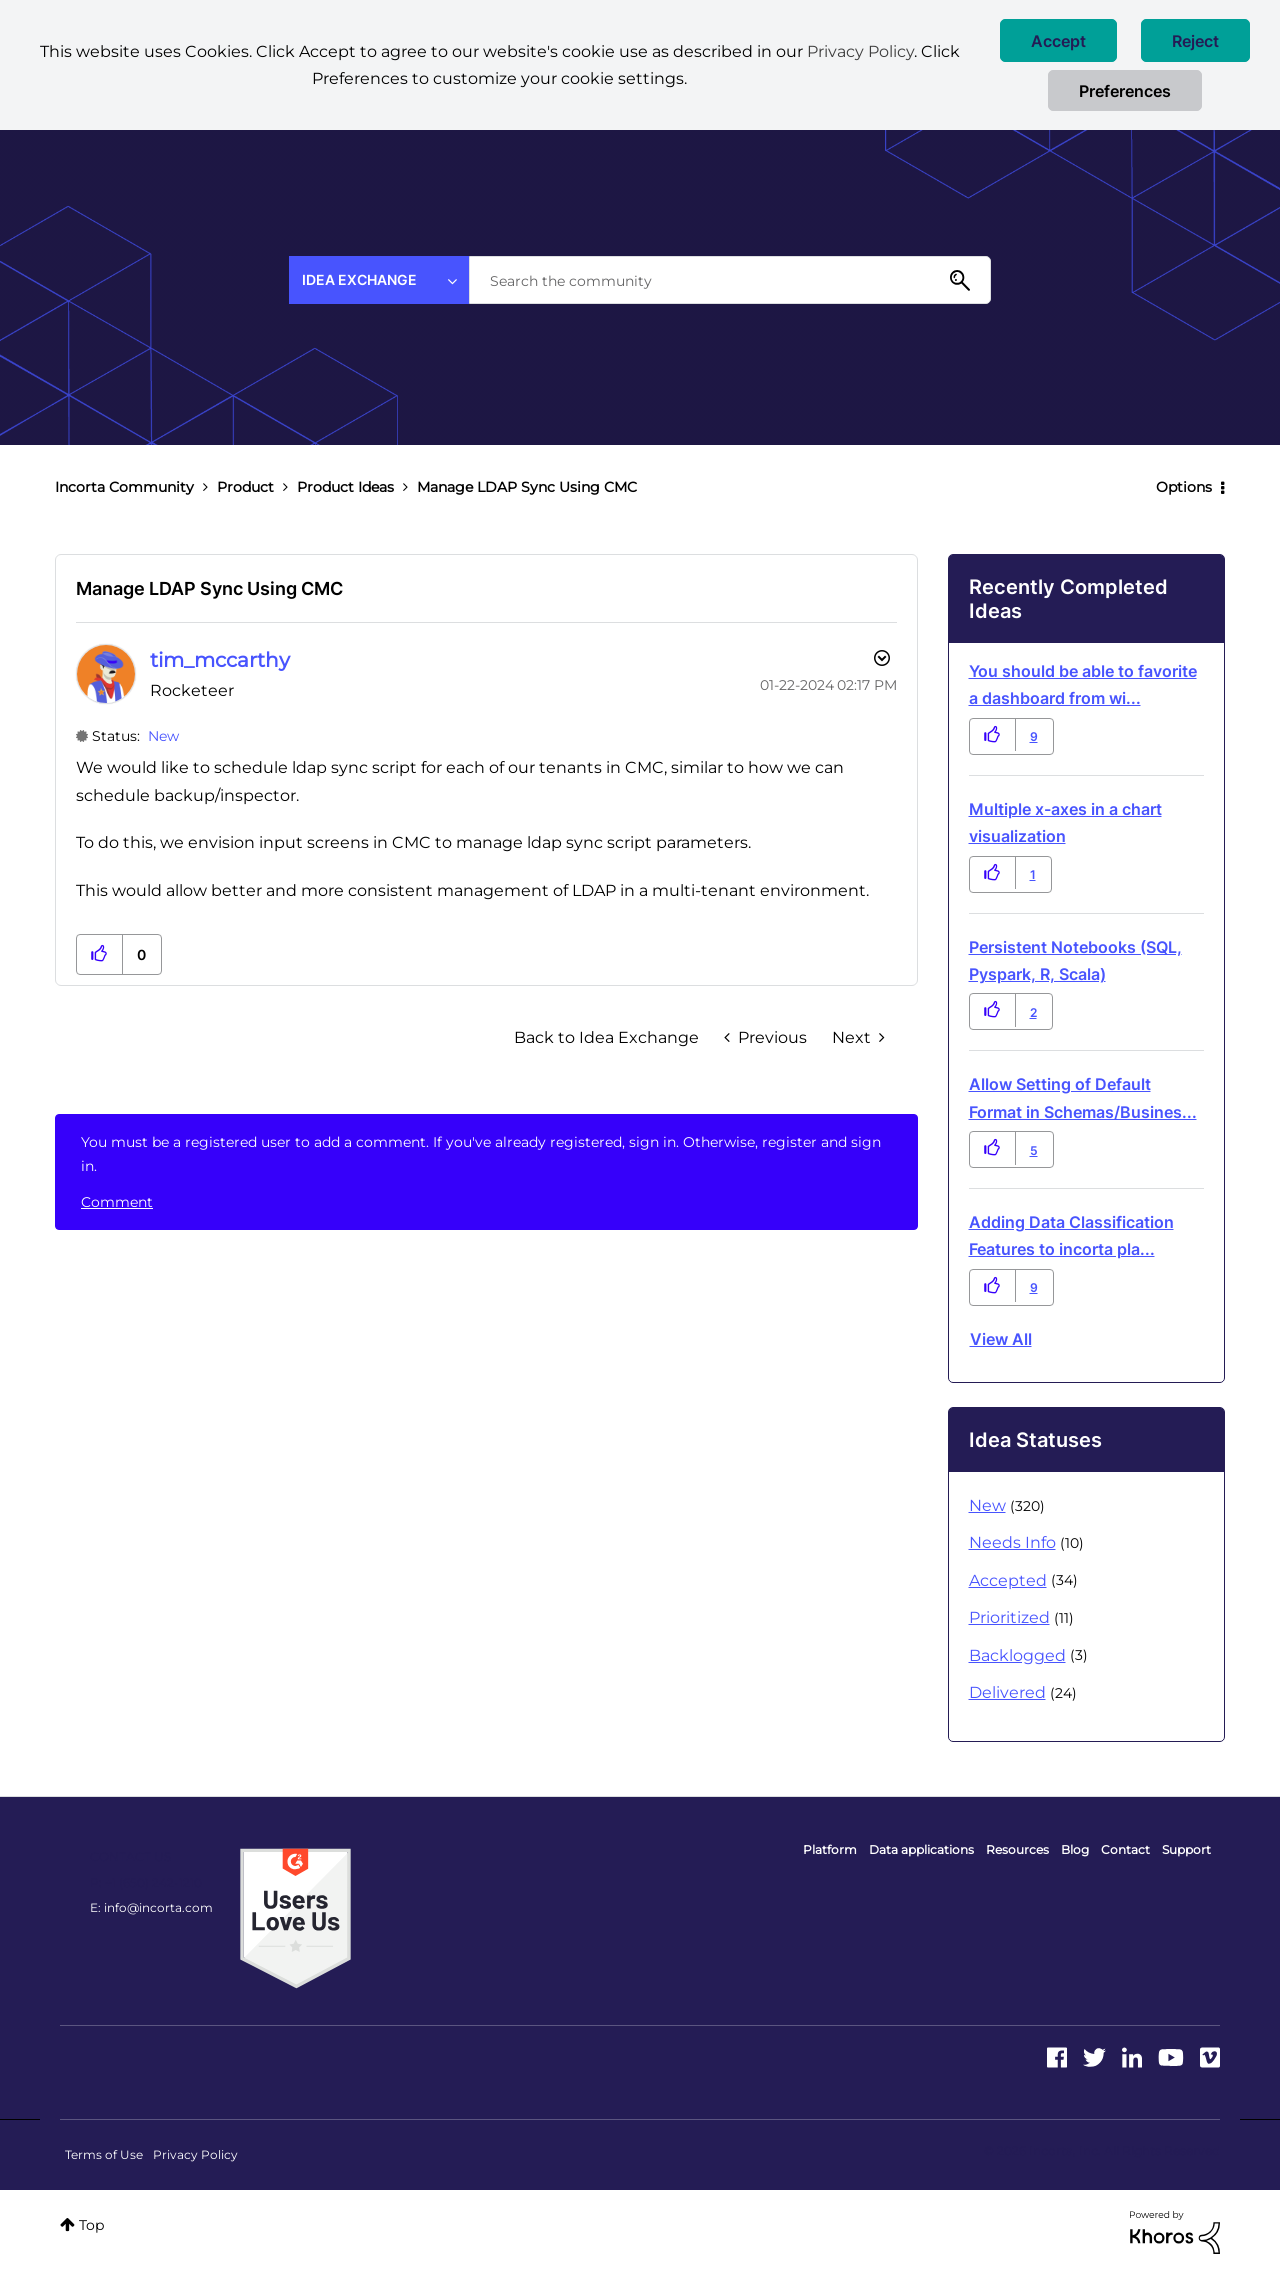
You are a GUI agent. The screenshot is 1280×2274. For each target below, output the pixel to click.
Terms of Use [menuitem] (104, 2154)
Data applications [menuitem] (921, 1849)
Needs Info (1012, 1542)
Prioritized (1009, 1617)
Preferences (1125, 91)
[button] (1058, 40)
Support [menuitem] (1186, 1849)
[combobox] (730, 280)
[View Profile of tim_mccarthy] (220, 660)
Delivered (1007, 1692)
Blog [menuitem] (1075, 1849)
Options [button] (1184, 487)
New (163, 736)
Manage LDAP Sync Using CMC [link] (527, 487)
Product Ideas (345, 487)
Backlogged (1017, 1655)
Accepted (1008, 1580)
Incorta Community (124, 487)
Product (245, 487)
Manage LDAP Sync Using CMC (209, 588)
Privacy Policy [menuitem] (195, 2154)
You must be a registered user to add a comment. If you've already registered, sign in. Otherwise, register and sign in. (481, 1154)
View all (1001, 1339)
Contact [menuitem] (1125, 1849)
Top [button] (91, 2225)
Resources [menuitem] (1017, 1849)
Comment (117, 1202)
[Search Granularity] (379, 280)
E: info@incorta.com (151, 1907)
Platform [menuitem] (830, 1849)
